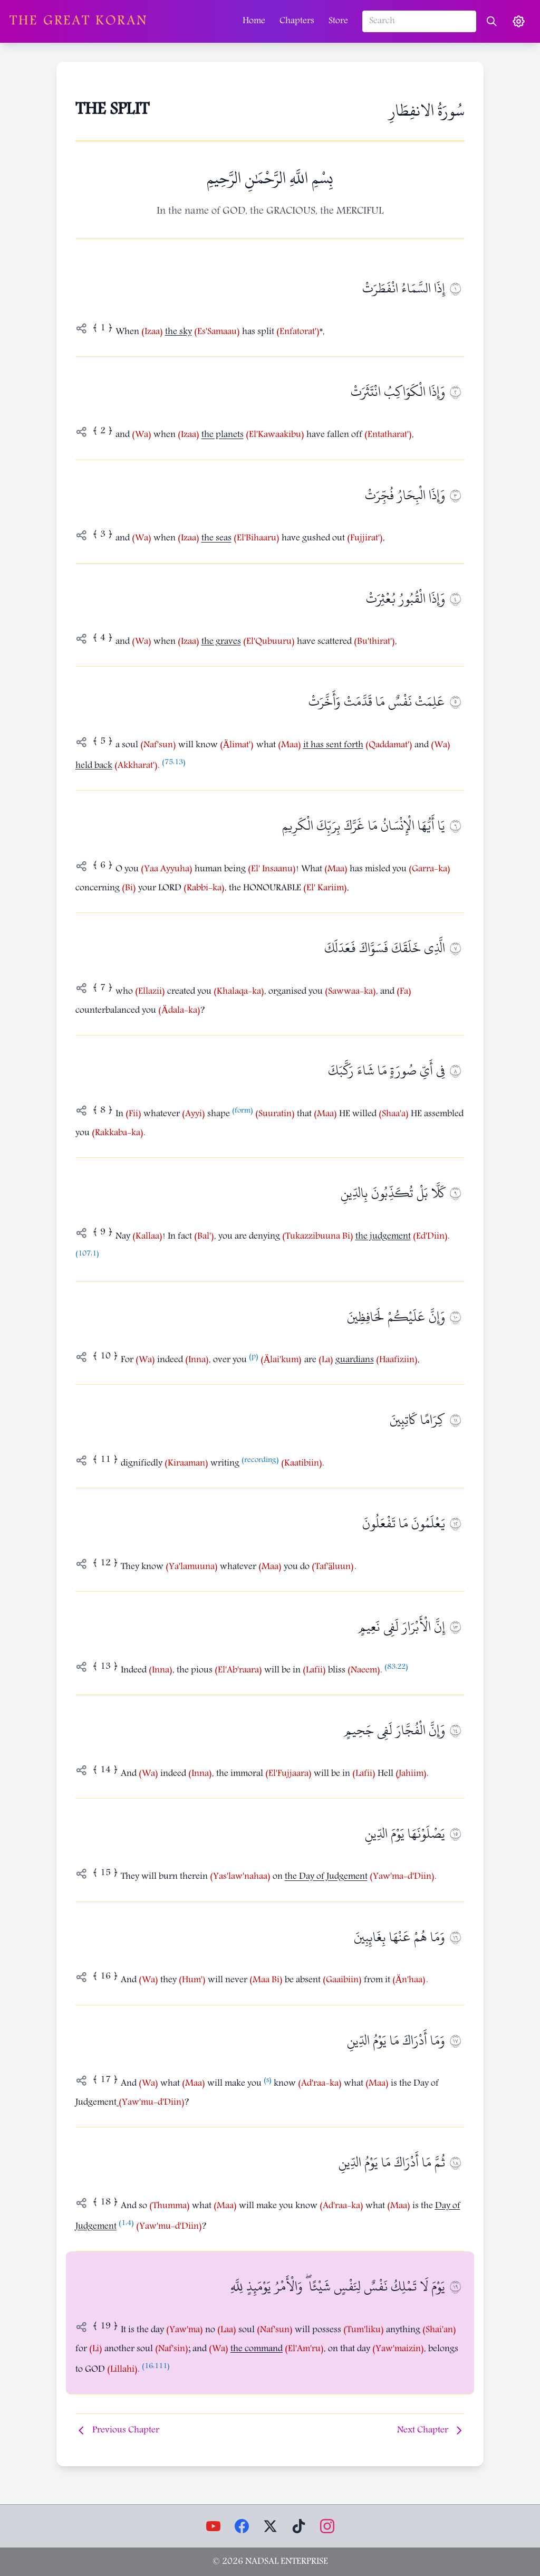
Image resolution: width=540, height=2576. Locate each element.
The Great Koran (78, 22)
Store (338, 21)
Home (254, 21)
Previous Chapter (117, 2431)
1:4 (126, 2224)
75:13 (174, 763)
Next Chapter (431, 2431)
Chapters (296, 21)
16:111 (155, 2367)
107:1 (87, 1254)
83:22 (396, 1667)
